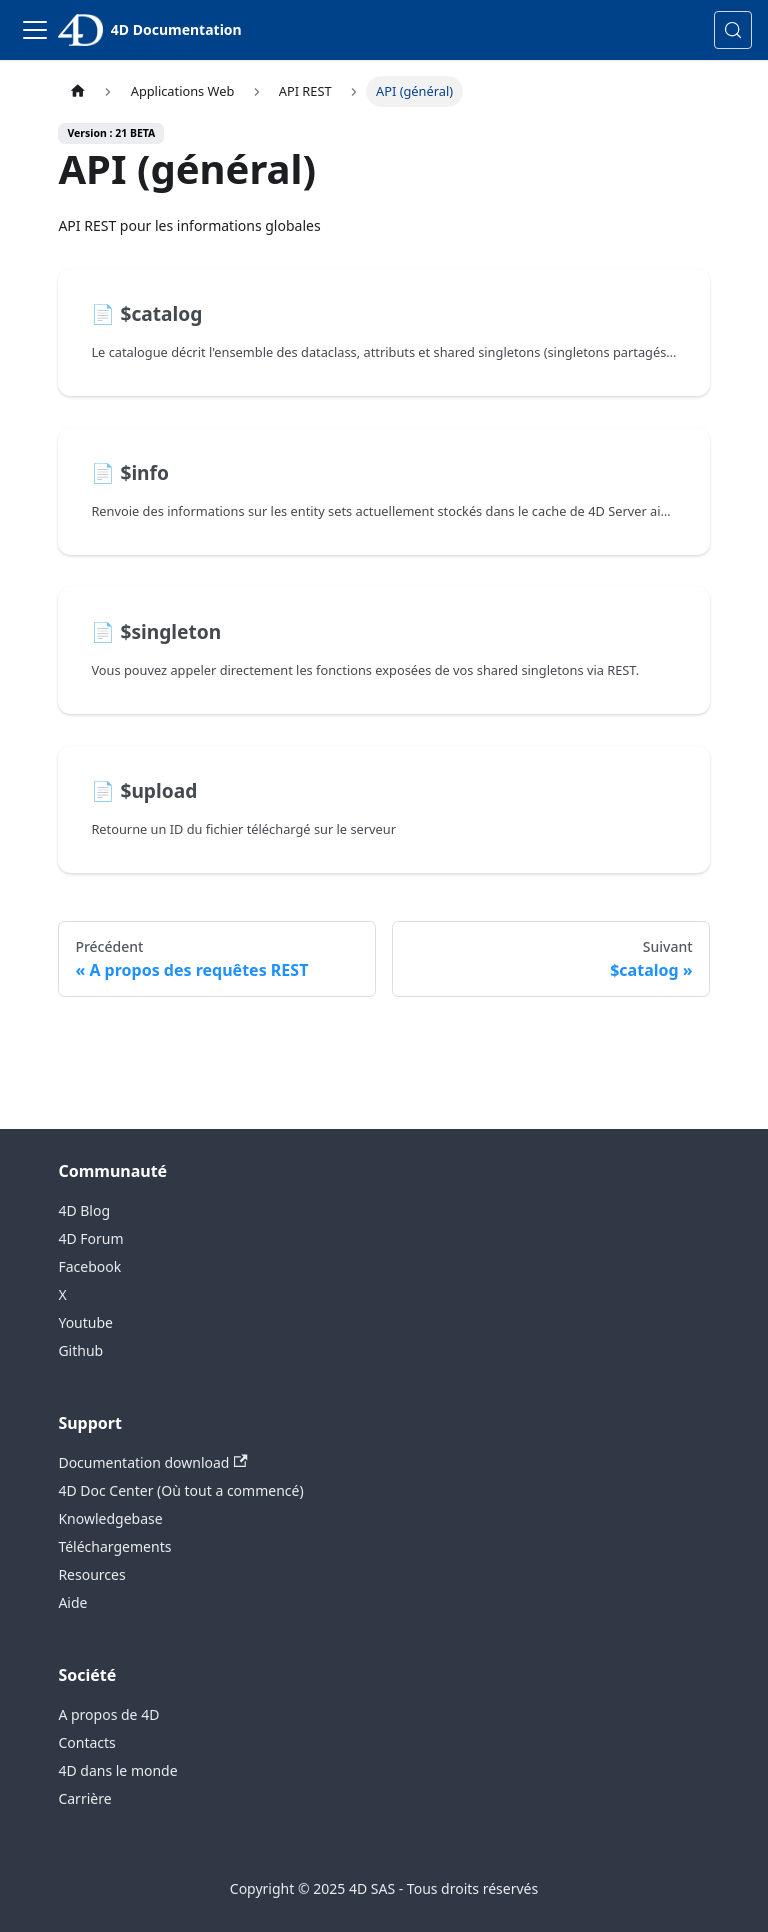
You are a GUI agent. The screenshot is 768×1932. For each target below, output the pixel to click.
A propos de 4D (108, 1714)
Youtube (85, 1322)
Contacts (86, 1742)
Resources (91, 1574)
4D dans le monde (117, 1770)
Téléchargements (114, 1546)
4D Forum (90, 1238)
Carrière (84, 1798)
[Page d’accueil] (77, 91)
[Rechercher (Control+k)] (733, 30)
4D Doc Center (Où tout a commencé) (180, 1490)
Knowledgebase (110, 1518)
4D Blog (84, 1210)
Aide (72, 1602)
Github (80, 1350)
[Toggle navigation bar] (35, 30)
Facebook (89, 1266)
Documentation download (152, 1462)
